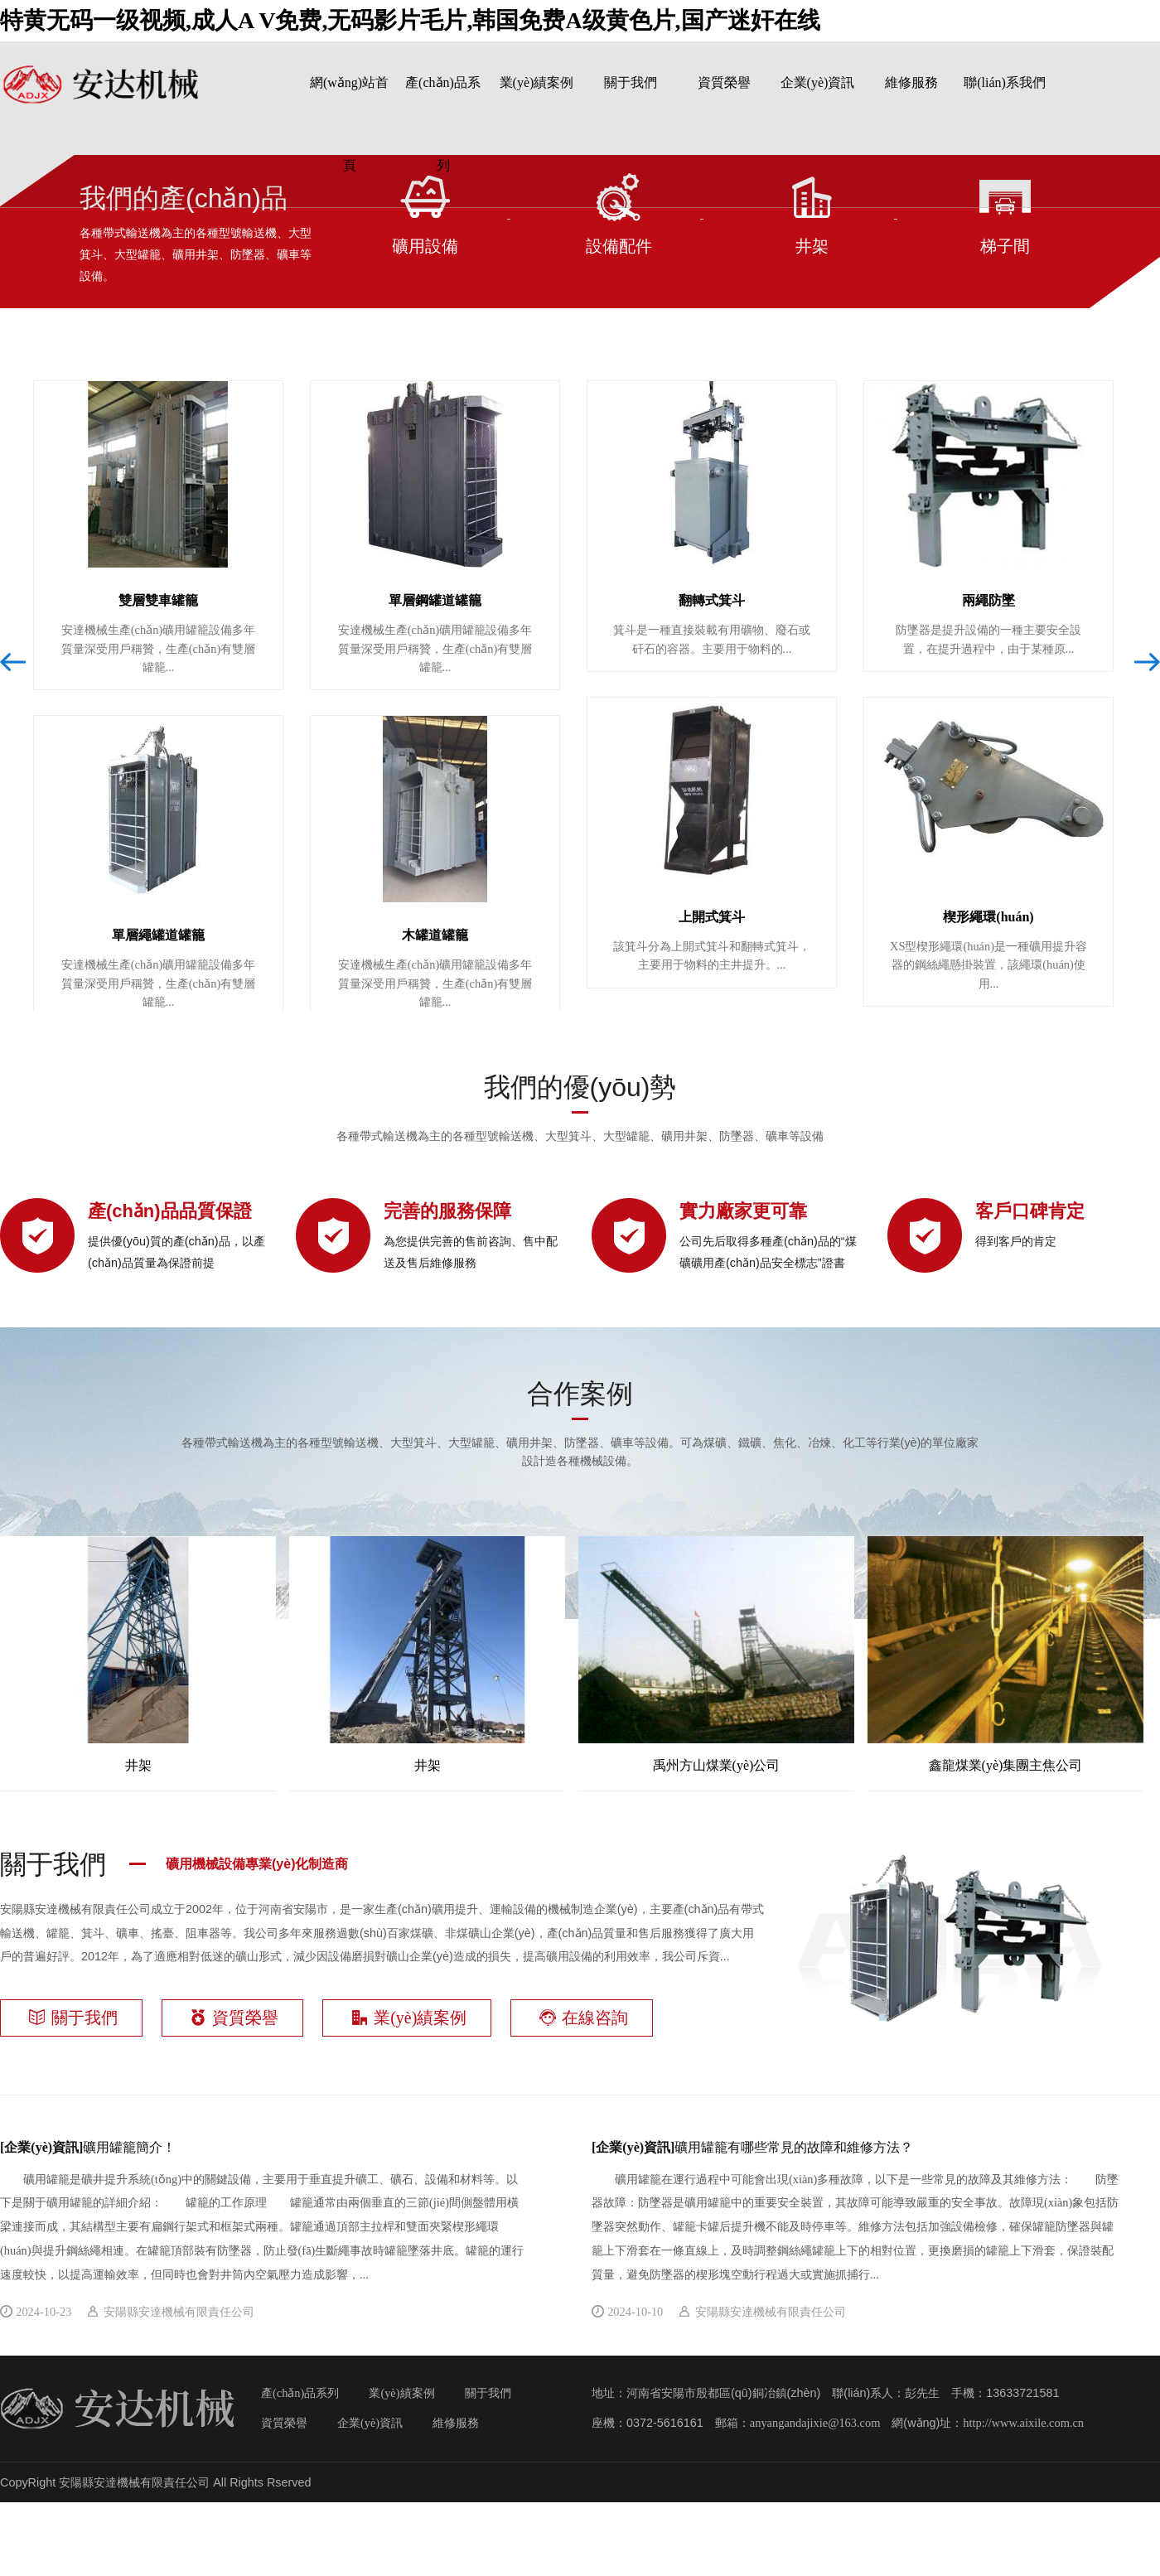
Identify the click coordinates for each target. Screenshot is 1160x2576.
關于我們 (630, 82)
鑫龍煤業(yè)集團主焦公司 (1005, 1654)
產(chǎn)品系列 (300, 2393)
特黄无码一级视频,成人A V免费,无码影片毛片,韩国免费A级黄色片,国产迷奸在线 (410, 20)
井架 (138, 1654)
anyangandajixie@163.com (815, 2422)
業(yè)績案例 (537, 82)
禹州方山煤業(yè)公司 (716, 1654)
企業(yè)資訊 (818, 82)
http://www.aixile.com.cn (1023, 2422)
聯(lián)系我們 (1005, 82)
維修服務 (911, 82)
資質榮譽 (724, 82)
